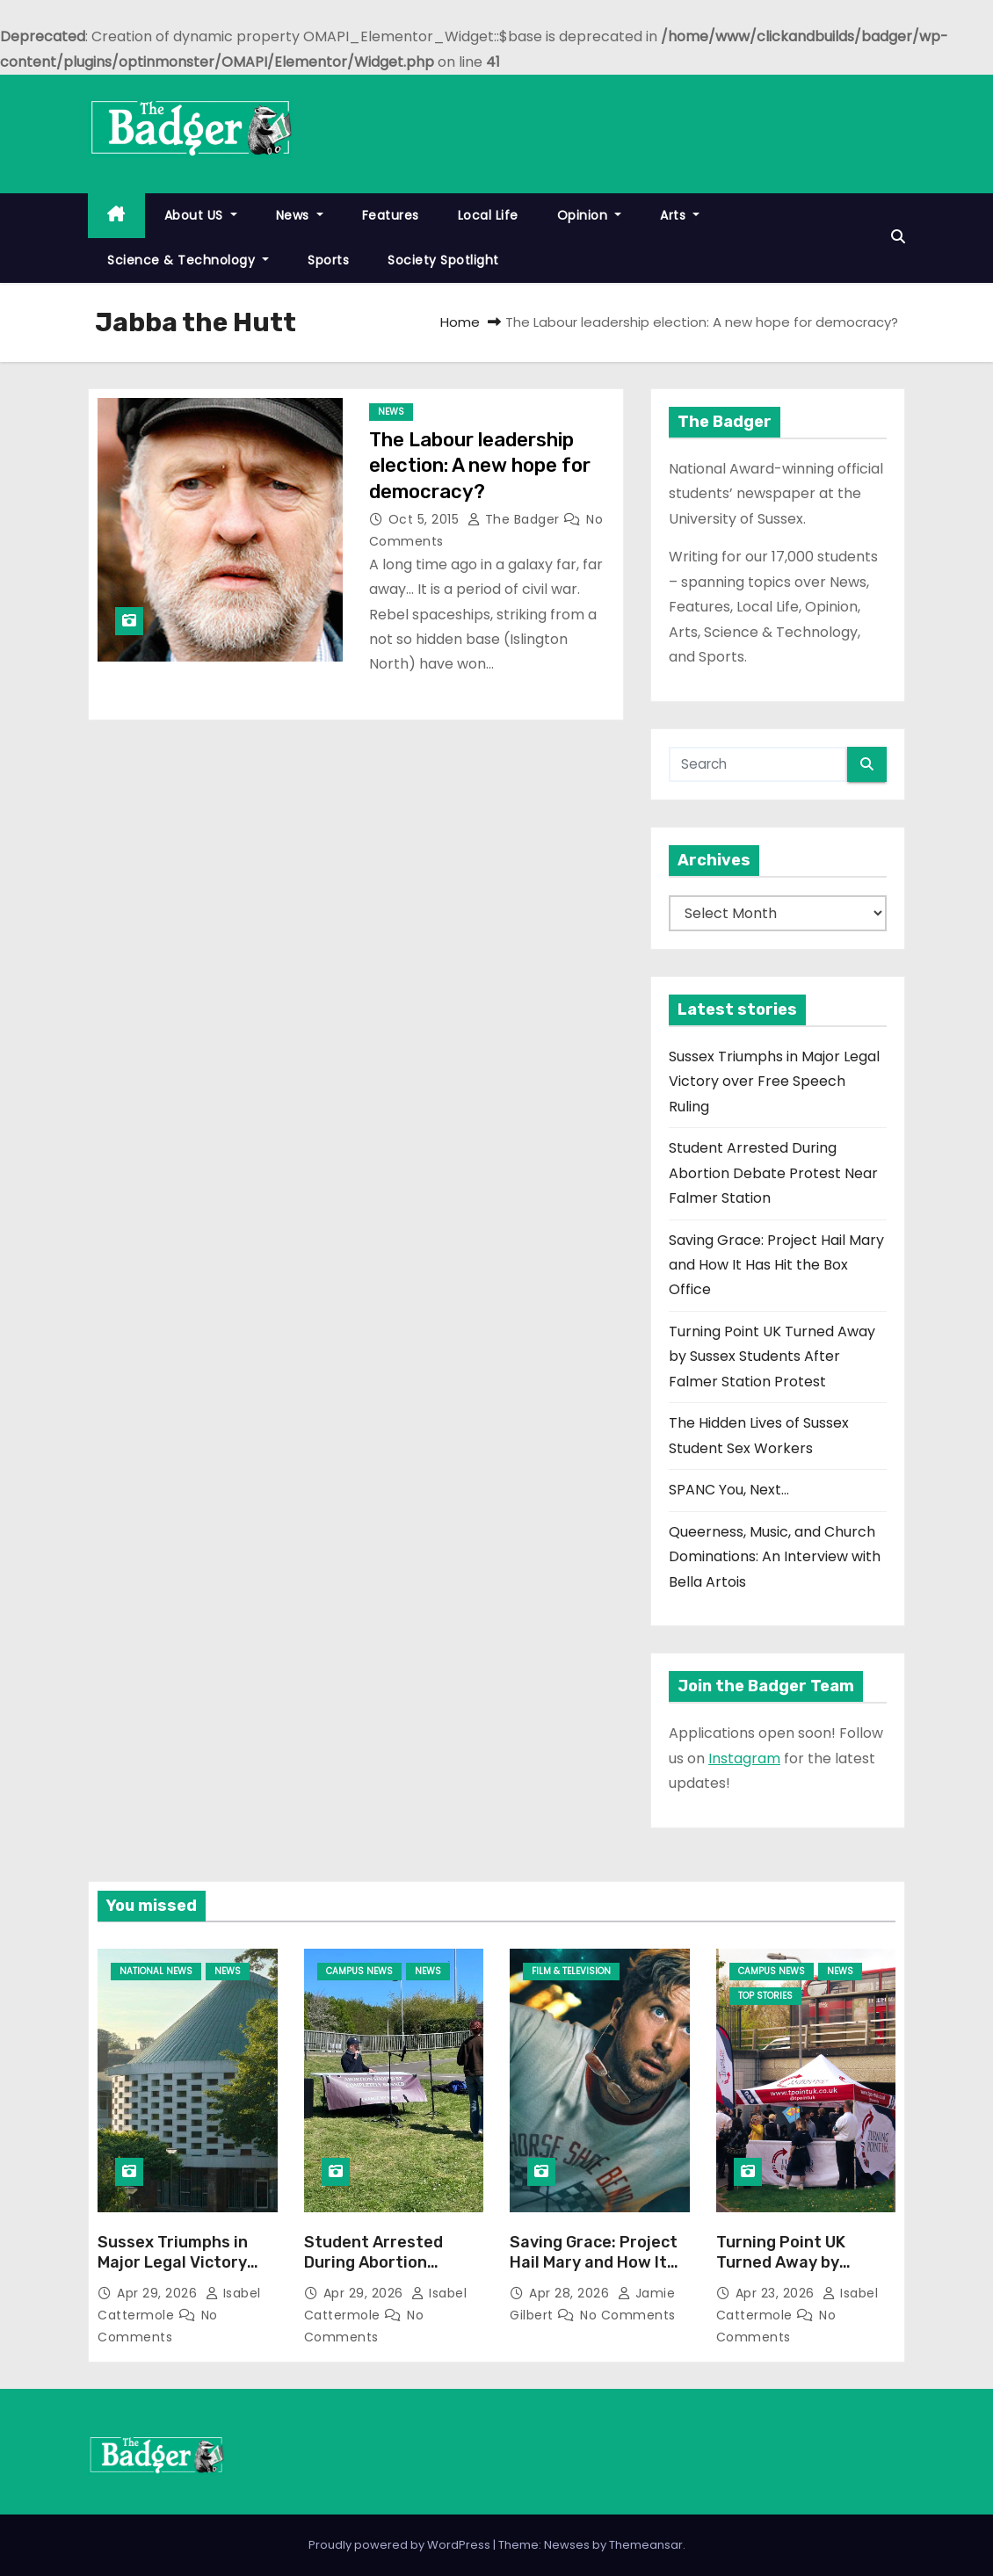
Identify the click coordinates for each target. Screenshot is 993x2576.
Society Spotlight (443, 260)
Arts (679, 215)
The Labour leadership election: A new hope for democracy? (480, 465)
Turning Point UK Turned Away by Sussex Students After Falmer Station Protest (772, 1356)
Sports (328, 260)
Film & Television (571, 1971)
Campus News (359, 1971)
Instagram (744, 1758)
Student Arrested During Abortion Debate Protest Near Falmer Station (773, 1173)
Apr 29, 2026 (159, 2293)
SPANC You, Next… (729, 1490)
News (299, 215)
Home (460, 322)
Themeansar (646, 2544)
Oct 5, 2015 (425, 519)
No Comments (628, 2315)
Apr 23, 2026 (777, 2293)
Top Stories (765, 1995)
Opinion (589, 215)
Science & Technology (188, 260)
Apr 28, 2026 (571, 2293)
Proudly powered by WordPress (400, 2544)
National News (156, 1971)
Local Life (488, 215)
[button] (898, 237)
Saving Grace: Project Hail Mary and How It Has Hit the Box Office (776, 1265)
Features (390, 215)
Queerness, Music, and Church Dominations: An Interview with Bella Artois (775, 1557)
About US (200, 215)
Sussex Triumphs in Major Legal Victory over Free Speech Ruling (774, 1081)
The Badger (516, 519)
